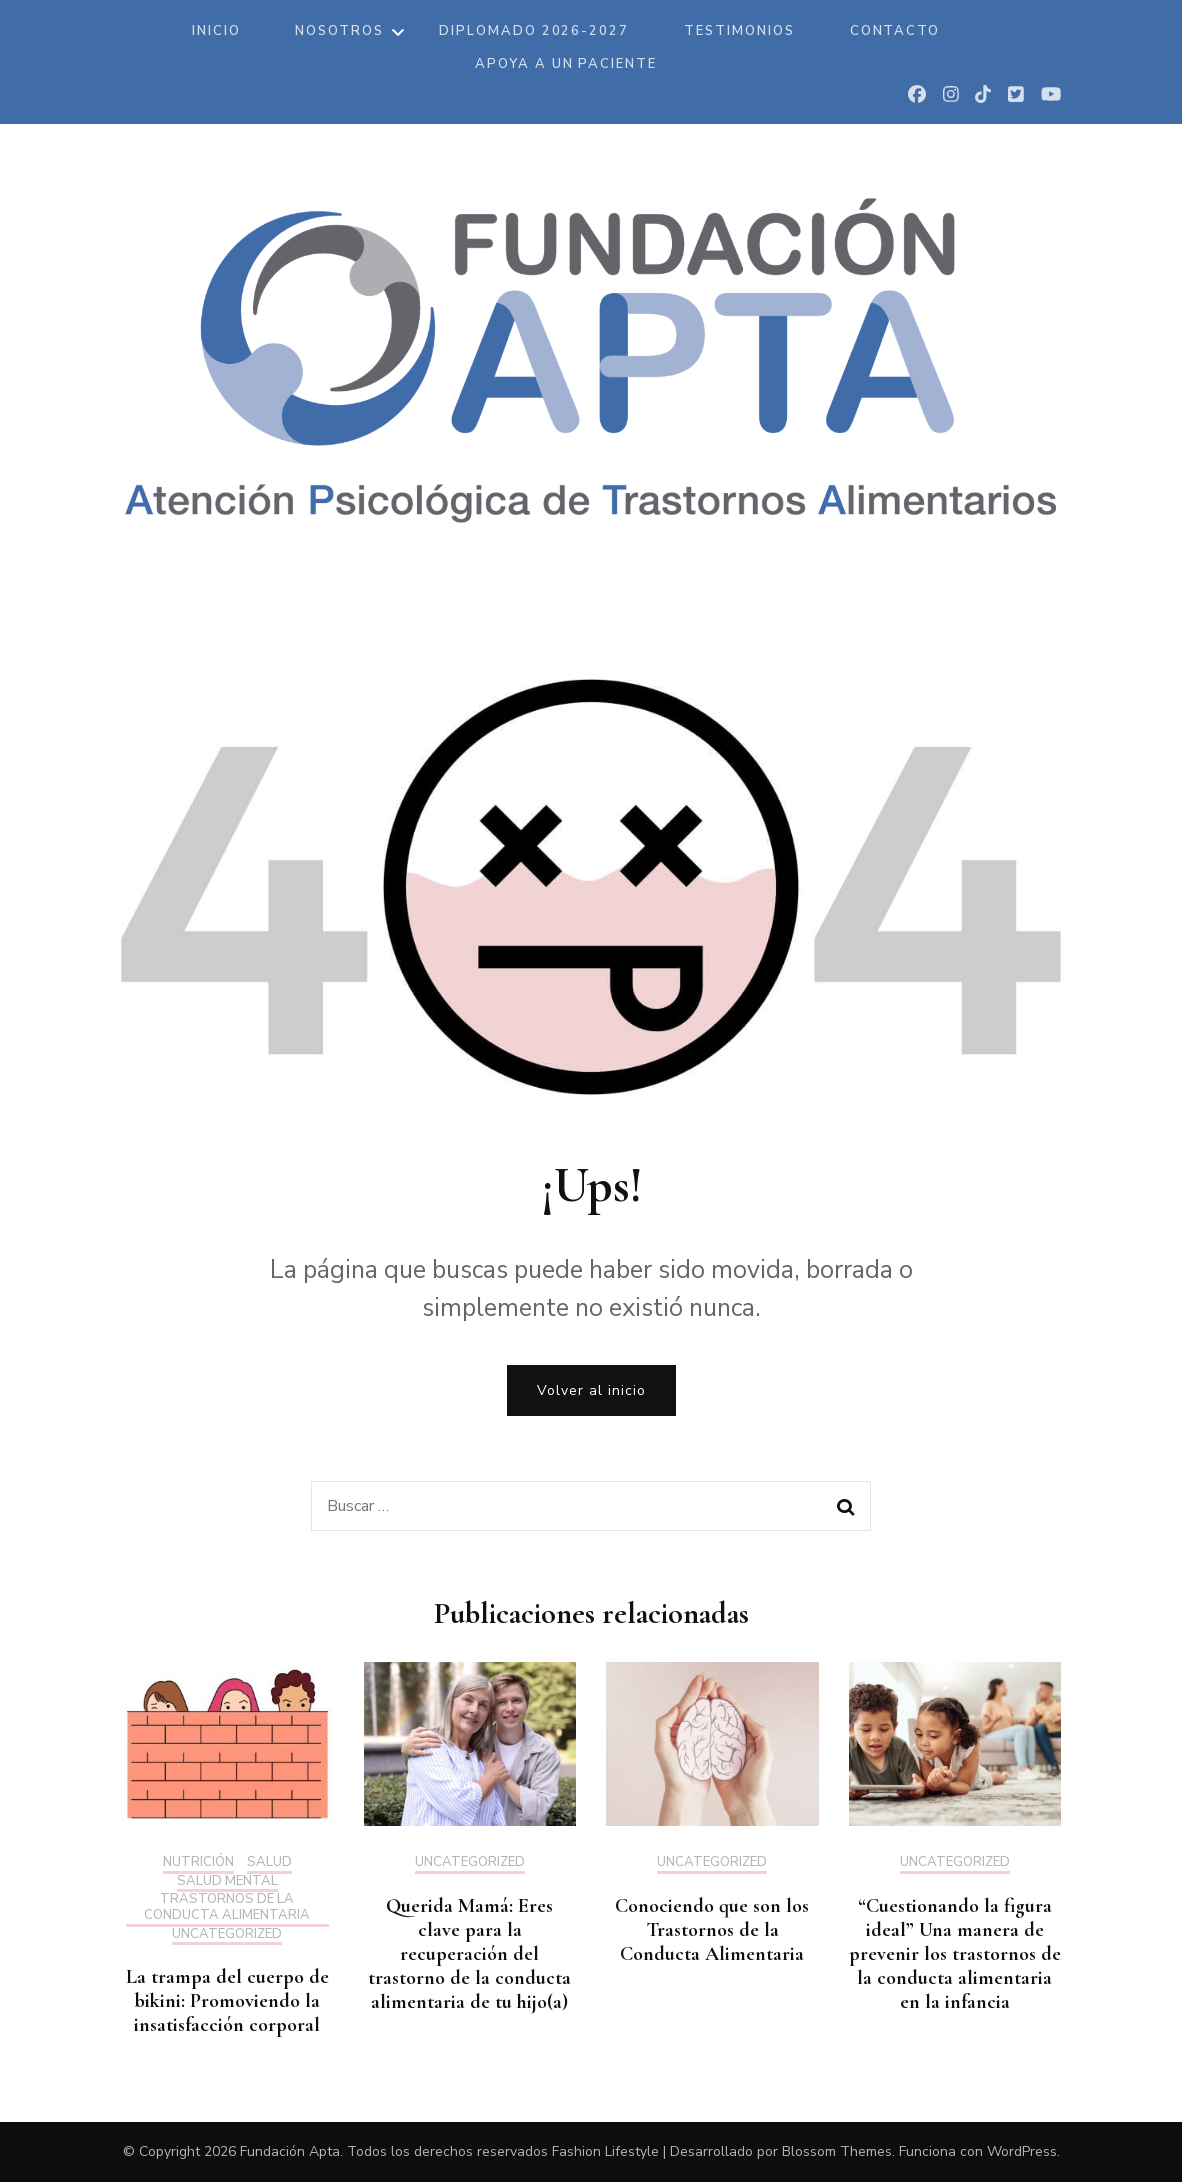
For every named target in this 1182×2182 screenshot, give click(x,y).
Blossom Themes (837, 2151)
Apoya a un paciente (566, 64)
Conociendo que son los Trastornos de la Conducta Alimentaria (712, 1930)
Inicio (216, 31)
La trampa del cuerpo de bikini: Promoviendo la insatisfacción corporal (227, 2001)
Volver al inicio (591, 1390)
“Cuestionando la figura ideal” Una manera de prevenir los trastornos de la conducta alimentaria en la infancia (955, 1954)
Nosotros (339, 31)
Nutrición (198, 1863)
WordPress (1022, 2151)
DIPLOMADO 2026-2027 (534, 31)
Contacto (895, 31)
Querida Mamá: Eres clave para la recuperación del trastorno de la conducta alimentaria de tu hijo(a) (469, 1954)
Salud (269, 1863)
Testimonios (739, 31)
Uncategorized (227, 1935)
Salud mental (227, 1882)
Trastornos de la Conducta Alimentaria (227, 1908)
